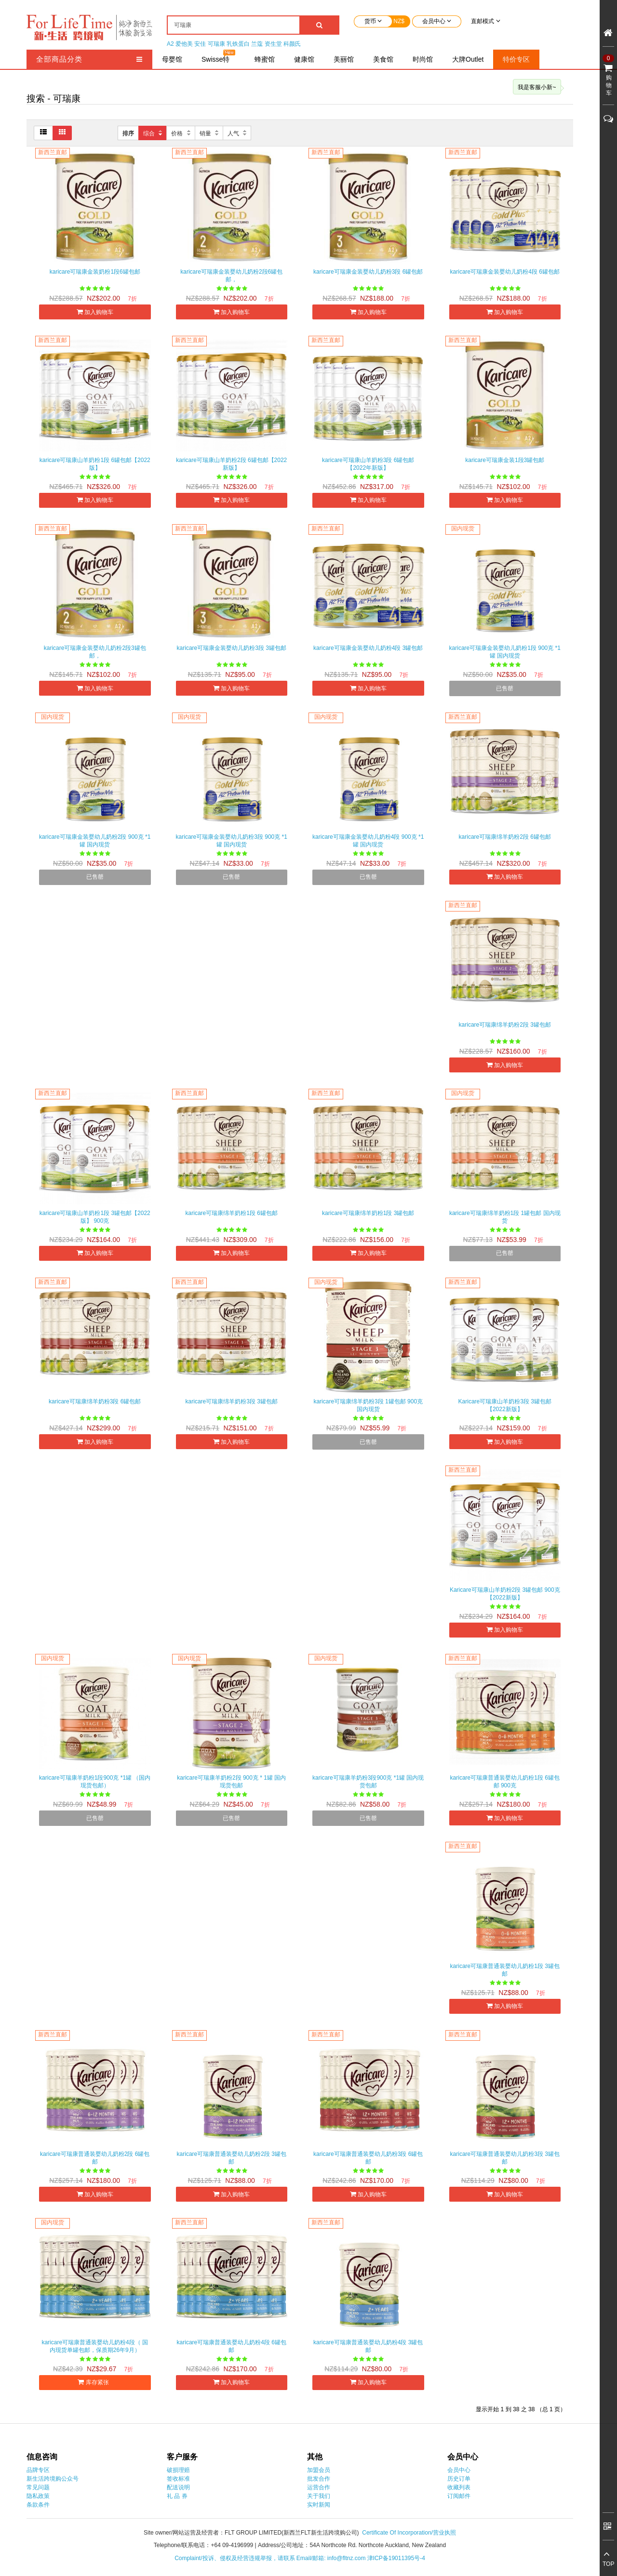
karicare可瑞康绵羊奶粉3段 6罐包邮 (95, 1401)
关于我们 (318, 2496)
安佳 (200, 43)
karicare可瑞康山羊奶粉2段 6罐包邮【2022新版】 (231, 464)
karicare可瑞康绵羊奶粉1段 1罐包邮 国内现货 (505, 1217)
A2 (170, 43)
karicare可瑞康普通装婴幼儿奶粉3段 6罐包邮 (368, 2158)
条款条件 (38, 2504)
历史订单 (458, 2478)
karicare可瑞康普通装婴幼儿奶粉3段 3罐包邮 (505, 2158)
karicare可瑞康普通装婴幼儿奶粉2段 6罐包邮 (94, 2158)
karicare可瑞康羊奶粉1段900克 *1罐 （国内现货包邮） (94, 1781)
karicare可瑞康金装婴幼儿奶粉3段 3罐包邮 (231, 648)
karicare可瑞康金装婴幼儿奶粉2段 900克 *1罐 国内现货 (94, 840)
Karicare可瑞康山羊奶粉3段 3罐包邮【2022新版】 (504, 1405)
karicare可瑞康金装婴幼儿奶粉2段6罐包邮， (231, 275)
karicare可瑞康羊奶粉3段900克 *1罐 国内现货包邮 (368, 1781)
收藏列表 (458, 2487)
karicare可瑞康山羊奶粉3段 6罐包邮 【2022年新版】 (368, 464)
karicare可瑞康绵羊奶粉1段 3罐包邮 (368, 1213)
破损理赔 (178, 2470)
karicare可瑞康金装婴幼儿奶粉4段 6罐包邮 (505, 271)
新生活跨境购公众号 (53, 2478)
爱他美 (184, 43)
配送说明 (178, 2487)
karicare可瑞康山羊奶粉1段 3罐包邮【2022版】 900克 (95, 1217)
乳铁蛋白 (238, 43)
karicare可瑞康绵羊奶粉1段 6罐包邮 (232, 1213)
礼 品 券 (177, 2496)
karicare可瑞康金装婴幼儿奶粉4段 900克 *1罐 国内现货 (368, 840)
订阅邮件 (458, 2496)
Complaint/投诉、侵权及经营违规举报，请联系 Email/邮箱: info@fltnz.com (270, 2558)
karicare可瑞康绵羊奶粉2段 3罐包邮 (505, 1024)
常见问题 (38, 2487)
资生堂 (273, 43)
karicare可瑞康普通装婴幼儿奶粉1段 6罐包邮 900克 (505, 1781)
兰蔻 (257, 43)
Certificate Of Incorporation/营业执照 (409, 2532)
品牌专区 (38, 2470)
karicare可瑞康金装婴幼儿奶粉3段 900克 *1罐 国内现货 (231, 840)
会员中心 (458, 2470)
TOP (608, 2564)
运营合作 (318, 2487)
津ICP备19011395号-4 (396, 2558)
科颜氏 (292, 43)
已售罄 (504, 688)
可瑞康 (216, 43)
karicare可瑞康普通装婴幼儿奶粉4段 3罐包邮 (368, 2346)
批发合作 (318, 2478)
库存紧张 (95, 2382)
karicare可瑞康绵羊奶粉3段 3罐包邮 (232, 1401)
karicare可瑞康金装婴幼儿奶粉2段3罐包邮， (95, 652)
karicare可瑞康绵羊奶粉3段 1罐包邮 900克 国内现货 (368, 1405)
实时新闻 (318, 2504)
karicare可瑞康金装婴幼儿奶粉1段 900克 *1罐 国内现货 (505, 652)
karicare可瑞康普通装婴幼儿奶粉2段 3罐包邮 (231, 2158)
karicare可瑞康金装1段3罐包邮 (504, 460)
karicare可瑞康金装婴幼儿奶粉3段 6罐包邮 (368, 271)
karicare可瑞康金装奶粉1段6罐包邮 (95, 271)
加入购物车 (95, 312)
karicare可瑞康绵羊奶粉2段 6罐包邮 (505, 836)
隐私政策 (38, 2496)
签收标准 (178, 2478)
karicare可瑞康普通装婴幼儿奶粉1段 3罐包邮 (505, 1970)
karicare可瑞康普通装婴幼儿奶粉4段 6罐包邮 (231, 2346)
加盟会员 (318, 2470)
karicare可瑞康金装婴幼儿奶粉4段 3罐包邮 (368, 648)
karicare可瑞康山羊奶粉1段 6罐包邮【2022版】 (95, 464)
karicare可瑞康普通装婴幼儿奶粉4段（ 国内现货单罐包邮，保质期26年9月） (94, 2346)
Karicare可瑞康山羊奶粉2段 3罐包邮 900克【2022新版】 (505, 1593)
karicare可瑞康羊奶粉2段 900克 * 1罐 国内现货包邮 (231, 1781)
